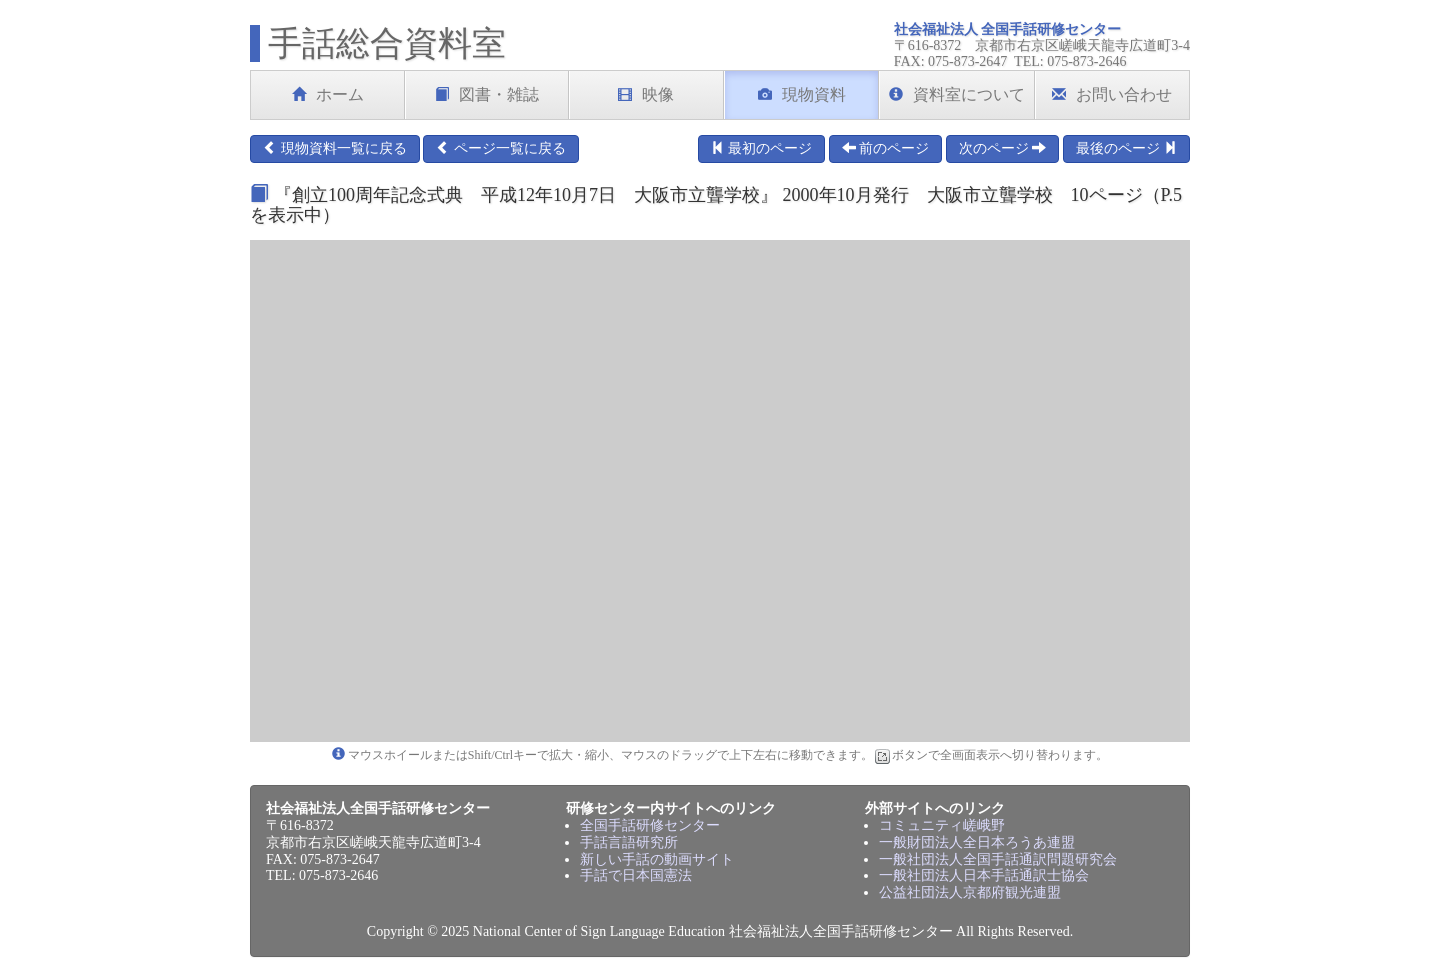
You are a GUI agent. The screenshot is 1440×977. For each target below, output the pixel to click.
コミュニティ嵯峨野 (942, 825)
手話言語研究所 (629, 842)
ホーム (328, 94)
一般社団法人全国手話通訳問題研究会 (998, 859)
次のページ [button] (1003, 148)
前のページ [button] (886, 148)
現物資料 (802, 94)
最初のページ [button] (762, 148)
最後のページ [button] (1127, 148)
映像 (646, 94)
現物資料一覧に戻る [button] (335, 148)
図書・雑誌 (487, 94)
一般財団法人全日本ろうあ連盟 (977, 842)
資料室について (957, 94)
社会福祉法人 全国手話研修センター (1008, 29)
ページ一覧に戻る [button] (501, 148)
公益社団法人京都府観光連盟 (970, 892)
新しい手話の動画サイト (657, 859)
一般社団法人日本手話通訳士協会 (984, 875)
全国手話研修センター (650, 825)
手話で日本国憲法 (636, 875)
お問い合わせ (1112, 94)
